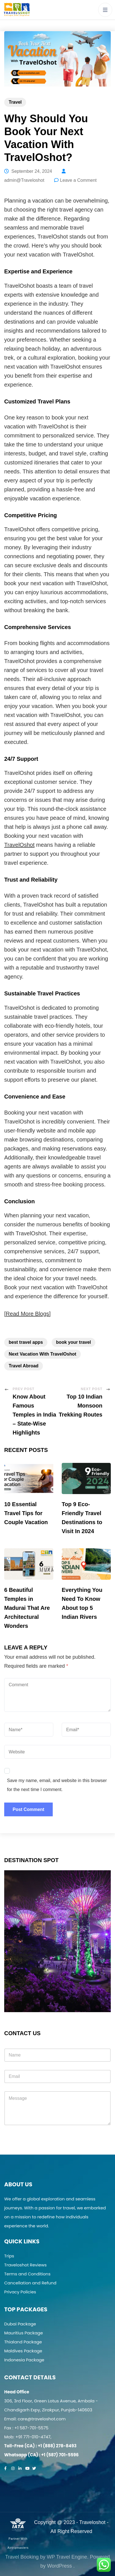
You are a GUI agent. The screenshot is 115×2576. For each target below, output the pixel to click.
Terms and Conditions (27, 2274)
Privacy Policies (20, 2292)
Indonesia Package (24, 2360)
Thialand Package (23, 2342)
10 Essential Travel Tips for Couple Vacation (26, 1513)
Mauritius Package (23, 2333)
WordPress (59, 2566)
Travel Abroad (23, 1365)
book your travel (73, 1342)
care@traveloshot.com (42, 2419)
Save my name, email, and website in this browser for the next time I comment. (57, 1785)
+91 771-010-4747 (32, 2437)
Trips (9, 2256)
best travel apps (26, 1342)
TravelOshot (19, 845)
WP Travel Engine (67, 2557)
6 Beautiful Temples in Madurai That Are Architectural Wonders (27, 1608)
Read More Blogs (27, 1314)
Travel (15, 102)
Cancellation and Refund (30, 2283)
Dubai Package (20, 2324)
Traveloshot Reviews (25, 2265)
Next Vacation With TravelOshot (42, 1354)
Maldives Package (23, 2351)
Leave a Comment (78, 180)
